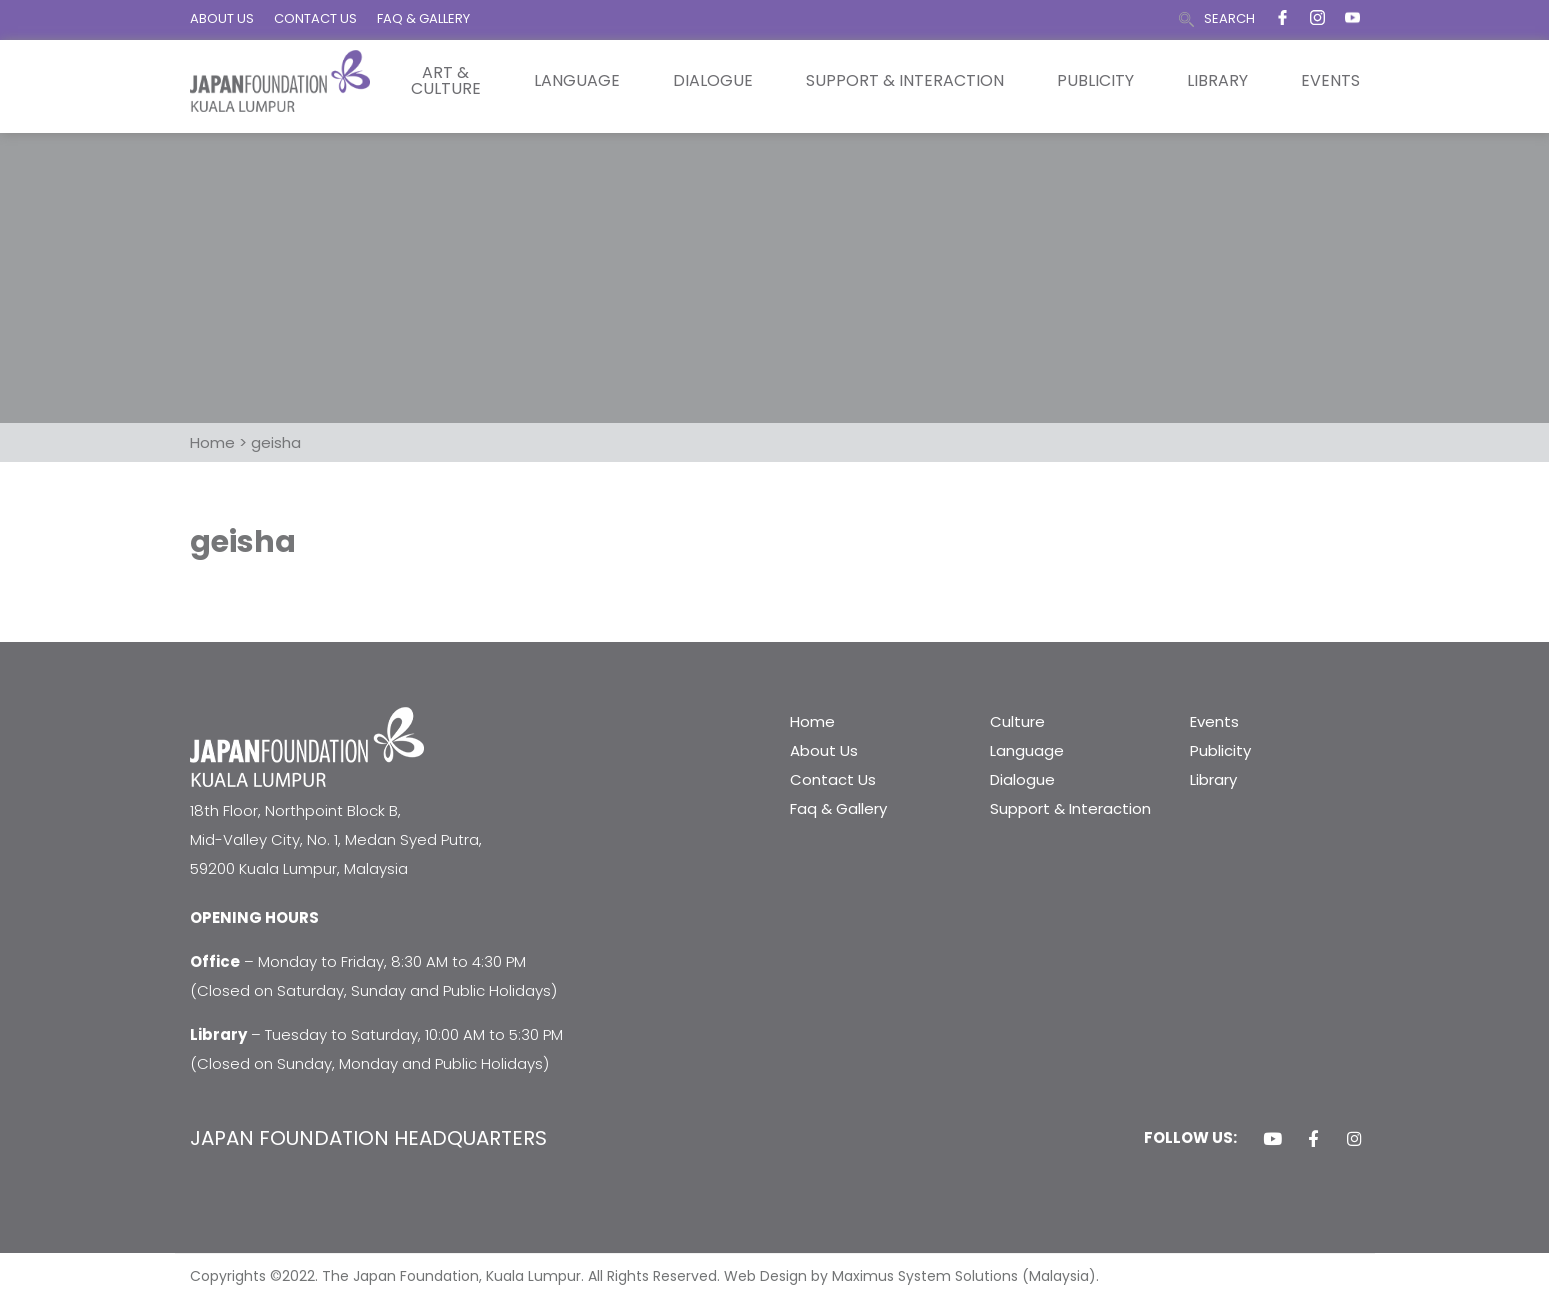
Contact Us (833, 779)
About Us (824, 750)
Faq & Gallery (838, 808)
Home (812, 721)
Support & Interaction (905, 81)
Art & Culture (446, 81)
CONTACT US (315, 18)
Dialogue (713, 81)
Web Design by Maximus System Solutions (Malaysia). (911, 1276)
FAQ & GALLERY (423, 18)
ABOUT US (222, 18)
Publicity (1095, 81)
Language (577, 81)
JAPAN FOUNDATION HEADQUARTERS (368, 1138)
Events (1330, 81)
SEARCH (1229, 18)
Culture (1017, 721)
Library (1217, 81)
